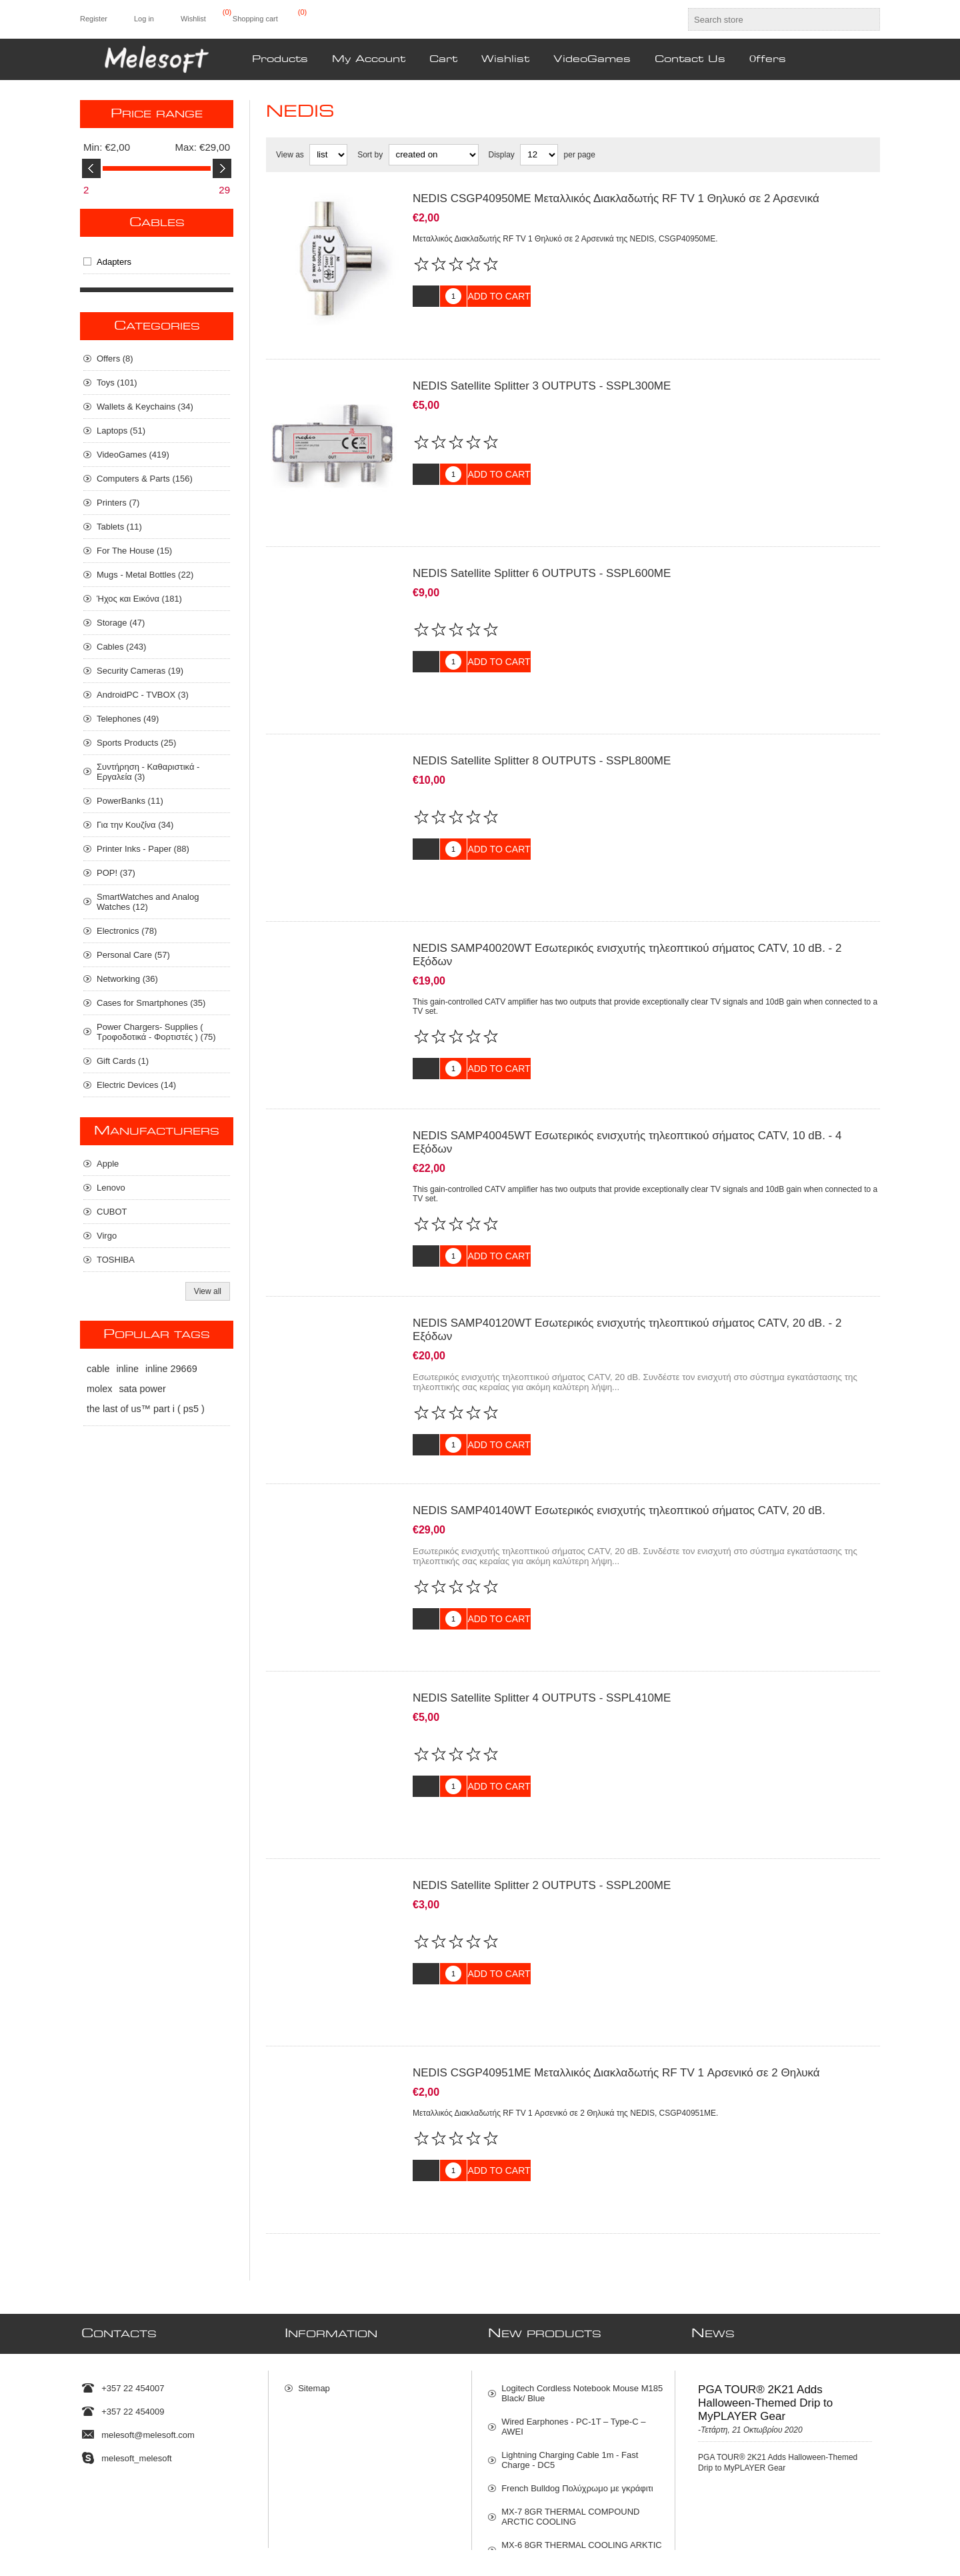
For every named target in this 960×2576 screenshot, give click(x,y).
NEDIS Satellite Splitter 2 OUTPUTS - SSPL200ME (542, 1795)
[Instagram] (140, 2500)
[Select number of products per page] (539, 154)
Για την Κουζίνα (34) (135, 825)
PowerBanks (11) (130, 801)
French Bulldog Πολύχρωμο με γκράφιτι (577, 2372)
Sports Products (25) (136, 743)
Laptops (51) (121, 431)
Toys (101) (117, 383)
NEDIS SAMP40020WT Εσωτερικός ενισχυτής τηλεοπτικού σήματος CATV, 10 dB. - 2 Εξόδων (627, 915)
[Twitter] (84, 2500)
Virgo (107, 1236)
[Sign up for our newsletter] (468, 2505)
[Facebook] (112, 2500)
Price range (157, 114)
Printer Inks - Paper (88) (143, 849)
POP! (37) (116, 873)
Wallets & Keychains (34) (145, 407)
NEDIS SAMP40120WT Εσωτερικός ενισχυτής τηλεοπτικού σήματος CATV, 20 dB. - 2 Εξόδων (627, 1270)
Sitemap (314, 2272)
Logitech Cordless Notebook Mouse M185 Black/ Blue (582, 2277)
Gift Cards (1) (123, 1061)
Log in (144, 19)
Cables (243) (121, 647)
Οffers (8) (115, 359)
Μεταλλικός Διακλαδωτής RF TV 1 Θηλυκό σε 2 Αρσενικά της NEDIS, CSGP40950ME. (565, 238)
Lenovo (111, 1188)
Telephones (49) (128, 719)
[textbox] (772, 19)
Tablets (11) (119, 527)
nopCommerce (863, 2545)
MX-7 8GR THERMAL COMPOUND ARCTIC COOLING (570, 2401)
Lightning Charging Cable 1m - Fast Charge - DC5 (569, 2344)
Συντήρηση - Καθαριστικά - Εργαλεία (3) (148, 772)
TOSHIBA (116, 1260)
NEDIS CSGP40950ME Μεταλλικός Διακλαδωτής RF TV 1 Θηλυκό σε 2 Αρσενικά (616, 198)
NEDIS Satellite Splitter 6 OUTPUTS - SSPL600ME (542, 553)
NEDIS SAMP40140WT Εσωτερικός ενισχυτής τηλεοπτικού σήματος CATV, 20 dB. (619, 1440)
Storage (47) (121, 623)
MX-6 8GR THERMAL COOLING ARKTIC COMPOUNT (581, 2434)
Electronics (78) (127, 931)
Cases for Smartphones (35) (151, 1003)
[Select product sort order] (434, 154)
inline (127, 1368)
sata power (142, 1388)
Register (93, 19)
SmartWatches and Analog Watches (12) (148, 902)
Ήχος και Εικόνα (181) (139, 599)
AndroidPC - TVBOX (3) (143, 695)
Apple (108, 1164)
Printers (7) (118, 503)
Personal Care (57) (133, 955)
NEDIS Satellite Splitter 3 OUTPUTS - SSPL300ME (542, 376)
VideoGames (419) (133, 455)
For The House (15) (134, 551)
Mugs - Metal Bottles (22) (145, 575)
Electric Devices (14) (136, 1085)
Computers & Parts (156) (145, 479)
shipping (237, 2561)
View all (207, 1291)
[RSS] (168, 2500)
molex (99, 1388)
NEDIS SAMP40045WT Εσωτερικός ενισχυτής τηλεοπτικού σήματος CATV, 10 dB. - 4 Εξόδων (627, 1092)
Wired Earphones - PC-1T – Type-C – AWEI (573, 2311)
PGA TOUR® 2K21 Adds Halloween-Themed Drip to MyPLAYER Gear (765, 2287)
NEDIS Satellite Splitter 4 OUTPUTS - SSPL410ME (542, 1618)
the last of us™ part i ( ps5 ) (146, 1408)
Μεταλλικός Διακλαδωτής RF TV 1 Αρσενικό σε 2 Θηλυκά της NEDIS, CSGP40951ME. (565, 2013)
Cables (157, 223)
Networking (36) (127, 979)
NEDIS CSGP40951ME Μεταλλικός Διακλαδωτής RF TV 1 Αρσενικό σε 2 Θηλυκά (616, 1972)
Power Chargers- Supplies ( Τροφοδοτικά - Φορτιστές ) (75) (156, 1032)
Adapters (114, 262)
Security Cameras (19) (140, 671)
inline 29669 (171, 1368)
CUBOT (112, 1212)
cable (98, 1368)
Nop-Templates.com (758, 2545)
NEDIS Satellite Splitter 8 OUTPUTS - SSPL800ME (542, 730)
